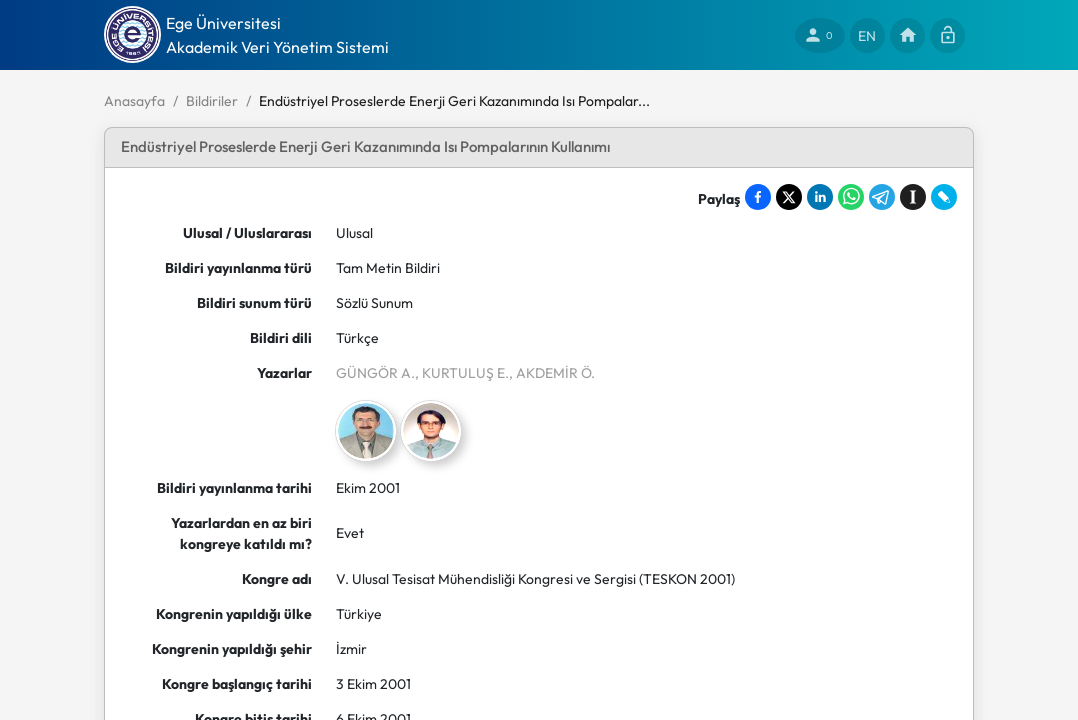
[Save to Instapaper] (913, 197)
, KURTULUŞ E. (462, 373)
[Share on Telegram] (882, 197)
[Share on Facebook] (758, 197)
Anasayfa (134, 101)
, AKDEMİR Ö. (552, 373)
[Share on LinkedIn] (820, 197)
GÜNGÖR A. (375, 373)
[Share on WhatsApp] (851, 197)
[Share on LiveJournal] (944, 197)
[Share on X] (789, 197)
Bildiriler (212, 101)
